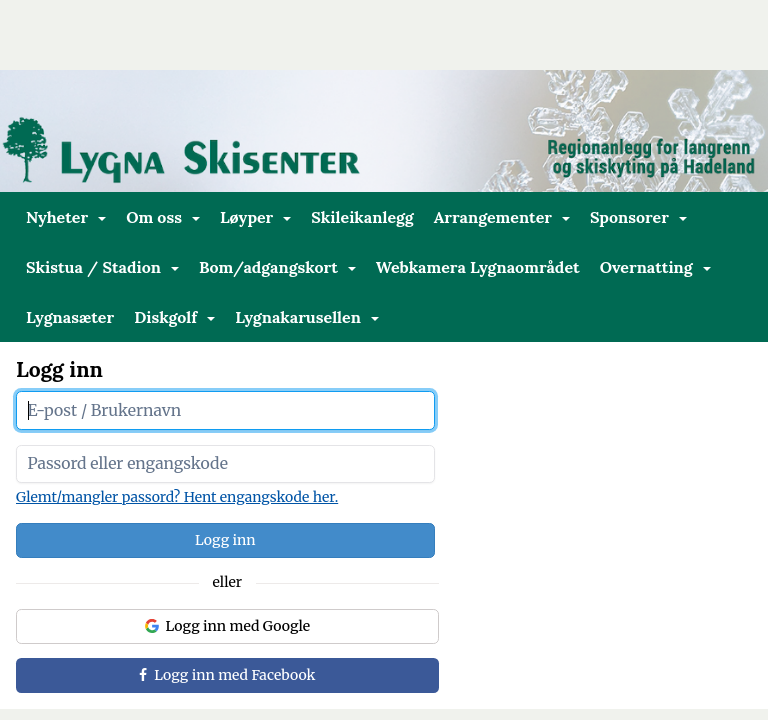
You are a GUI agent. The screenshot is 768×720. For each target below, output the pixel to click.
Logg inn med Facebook (227, 675)
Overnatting (655, 267)
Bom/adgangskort (277, 267)
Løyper (255, 217)
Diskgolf (174, 317)
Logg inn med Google (228, 626)
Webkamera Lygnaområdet (478, 267)
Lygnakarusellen (307, 317)
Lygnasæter (70, 317)
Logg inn (225, 540)
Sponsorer (638, 217)
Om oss (163, 217)
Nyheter (66, 217)
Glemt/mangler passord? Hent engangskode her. (177, 497)
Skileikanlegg (362, 217)
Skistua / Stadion (102, 267)
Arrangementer (502, 217)
